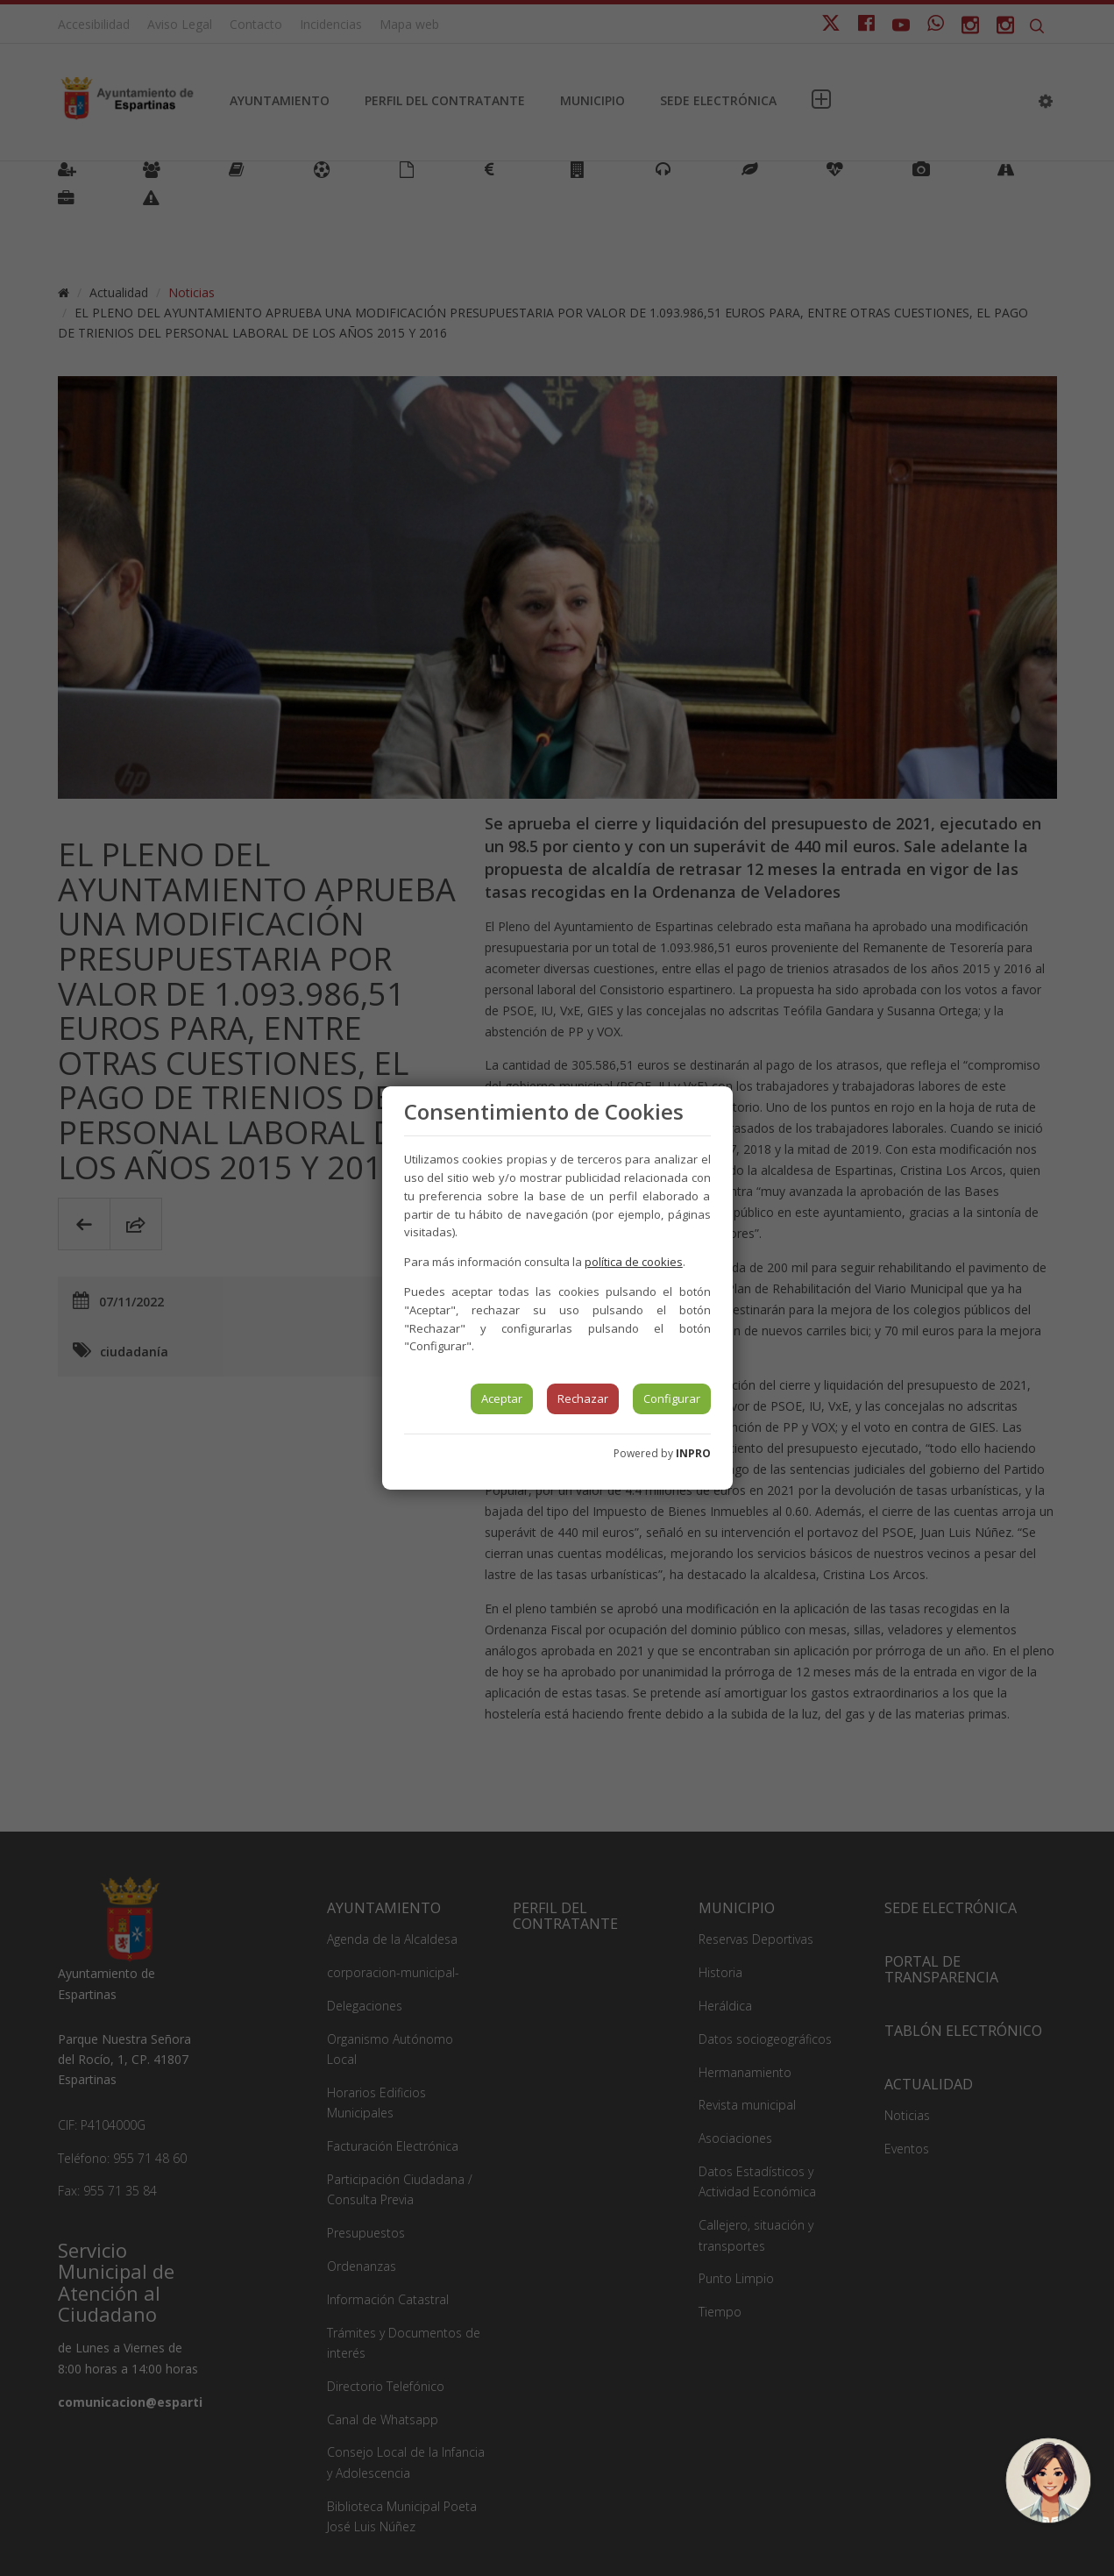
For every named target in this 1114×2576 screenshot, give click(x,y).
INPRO (693, 1453)
